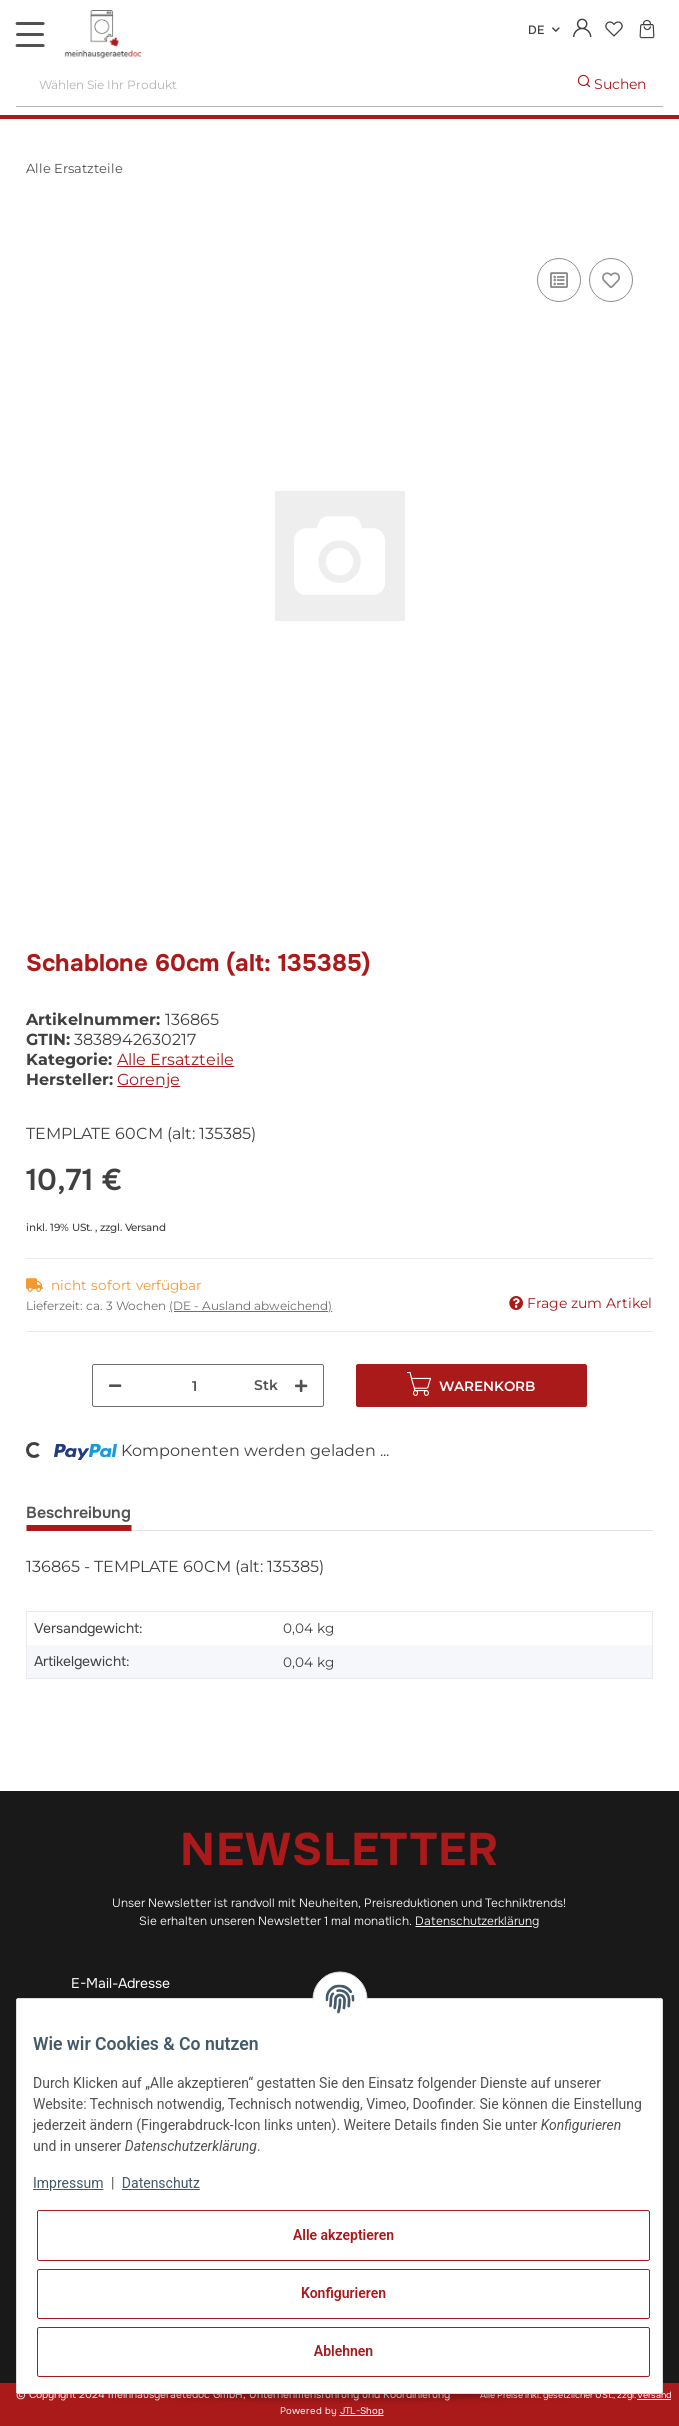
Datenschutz (161, 2183)
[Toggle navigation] (30, 34)
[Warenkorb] (646, 30)
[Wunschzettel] (613, 30)
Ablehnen (343, 2351)
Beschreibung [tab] (78, 1512)
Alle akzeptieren (343, 2235)
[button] (582, 30)
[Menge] (194, 1385)
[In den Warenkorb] (42, 231)
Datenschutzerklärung (477, 1921)
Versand (145, 1227)
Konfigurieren (343, 2293)
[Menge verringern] (115, 1385)
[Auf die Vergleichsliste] (559, 280)
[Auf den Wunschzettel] (611, 280)
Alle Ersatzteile (175, 1059)
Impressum (68, 2183)
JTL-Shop (362, 2411)
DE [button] (536, 30)
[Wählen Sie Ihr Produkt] (289, 84)
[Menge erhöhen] (301, 1385)
